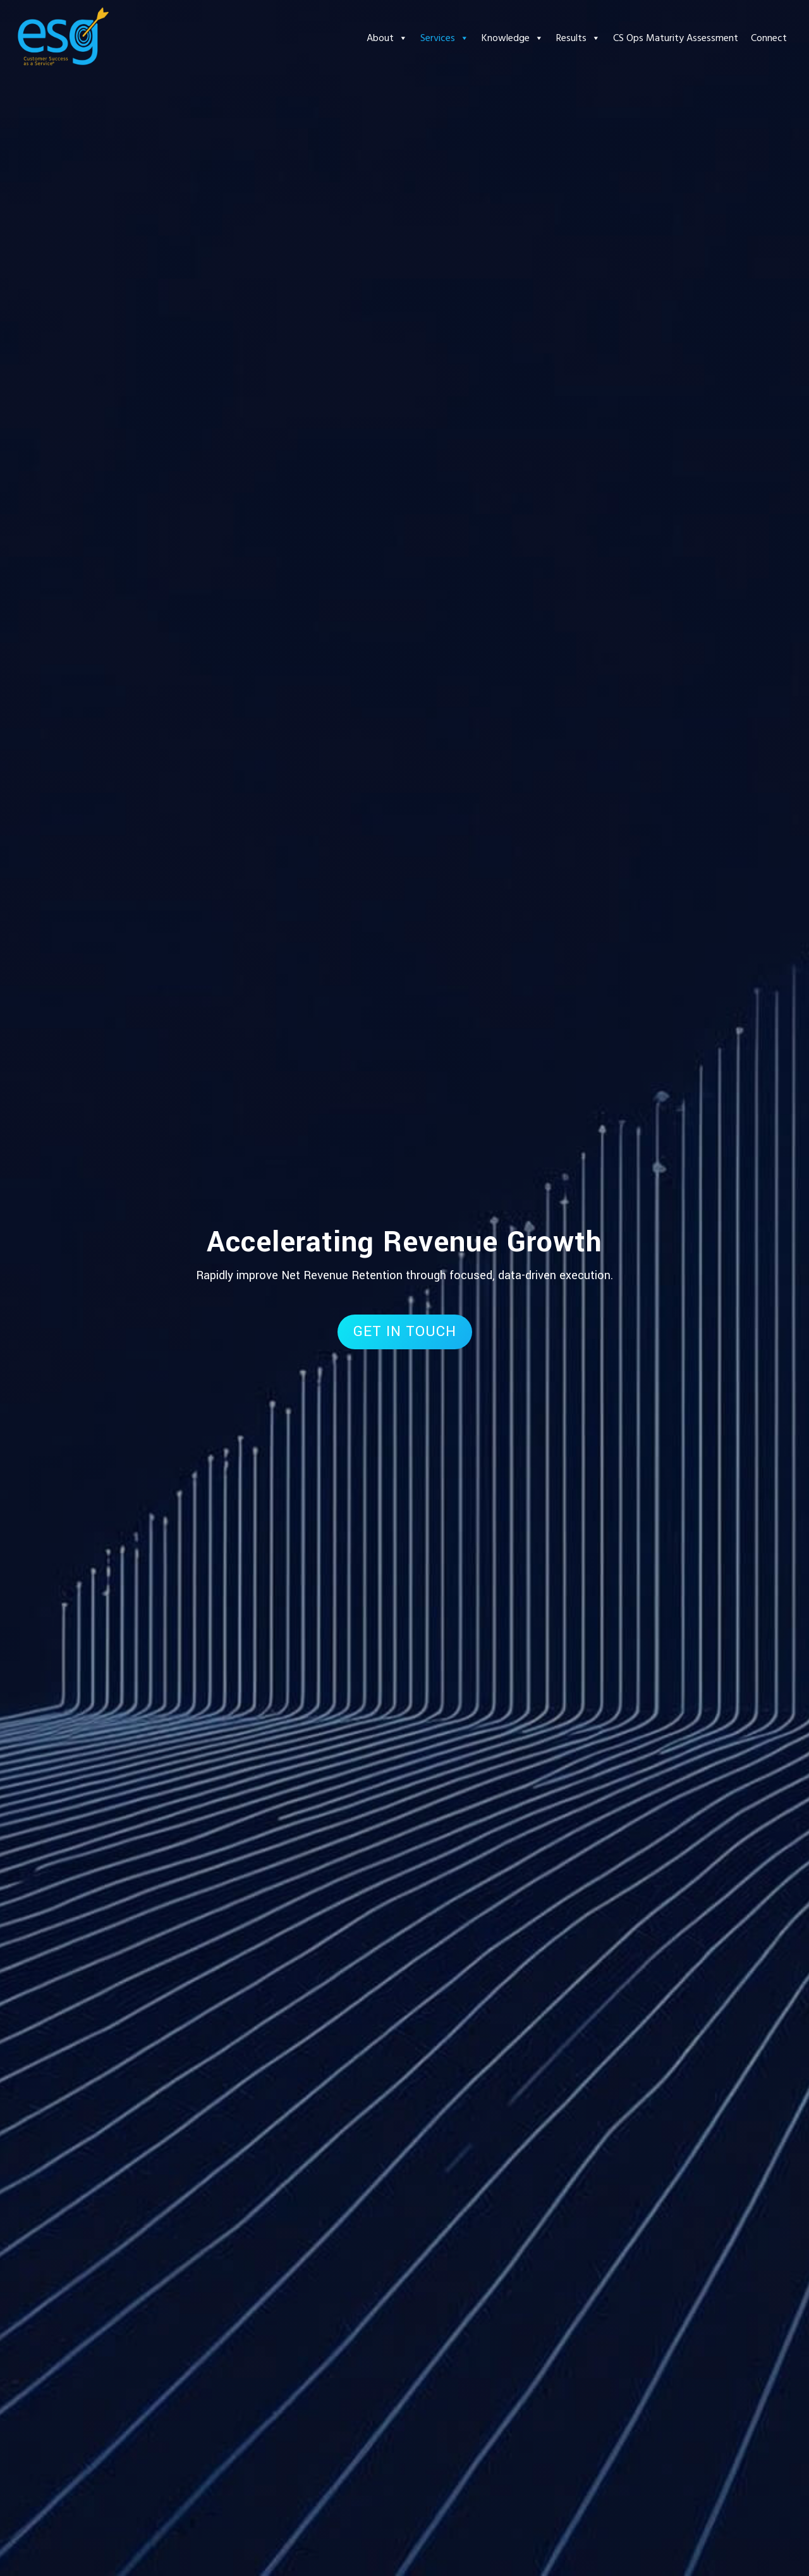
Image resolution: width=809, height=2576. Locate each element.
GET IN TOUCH (404, 1331)
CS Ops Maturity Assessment (675, 38)
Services (444, 38)
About (387, 38)
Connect (769, 38)
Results (578, 38)
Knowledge (513, 38)
